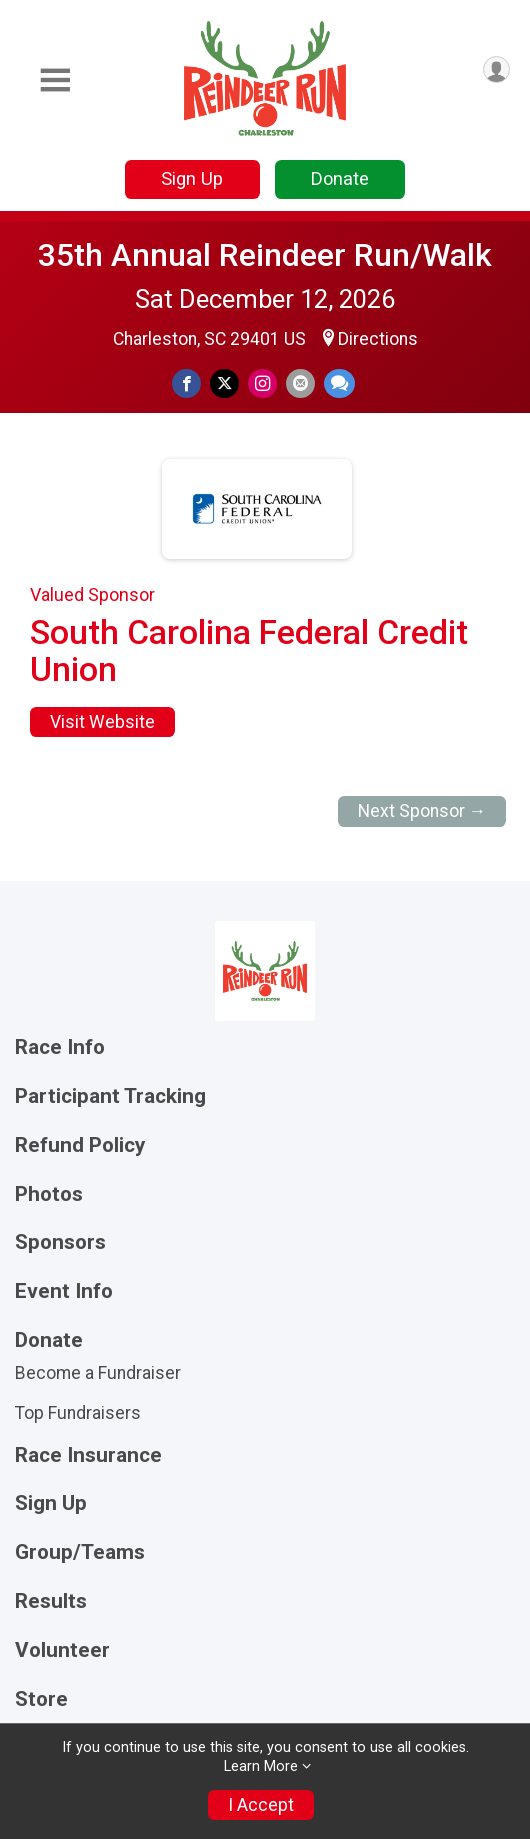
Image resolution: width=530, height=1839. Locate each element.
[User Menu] (496, 69)
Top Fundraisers (78, 1413)
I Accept (261, 1805)
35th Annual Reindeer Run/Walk (265, 255)
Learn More (261, 1766)
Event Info (64, 1291)
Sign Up (192, 178)
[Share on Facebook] (186, 383)
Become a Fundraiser (98, 1373)
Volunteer (62, 1650)
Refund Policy (80, 1145)
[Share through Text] (339, 383)
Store (41, 1699)
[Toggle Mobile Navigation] (55, 80)
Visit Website (102, 722)
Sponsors (60, 1242)
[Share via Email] (300, 383)
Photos (49, 1194)
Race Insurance (88, 1455)
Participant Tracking (110, 1096)
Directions (378, 339)
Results (51, 1601)
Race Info (60, 1047)
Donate (340, 178)
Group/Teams (80, 1552)
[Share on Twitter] (224, 383)
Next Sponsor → (422, 811)
